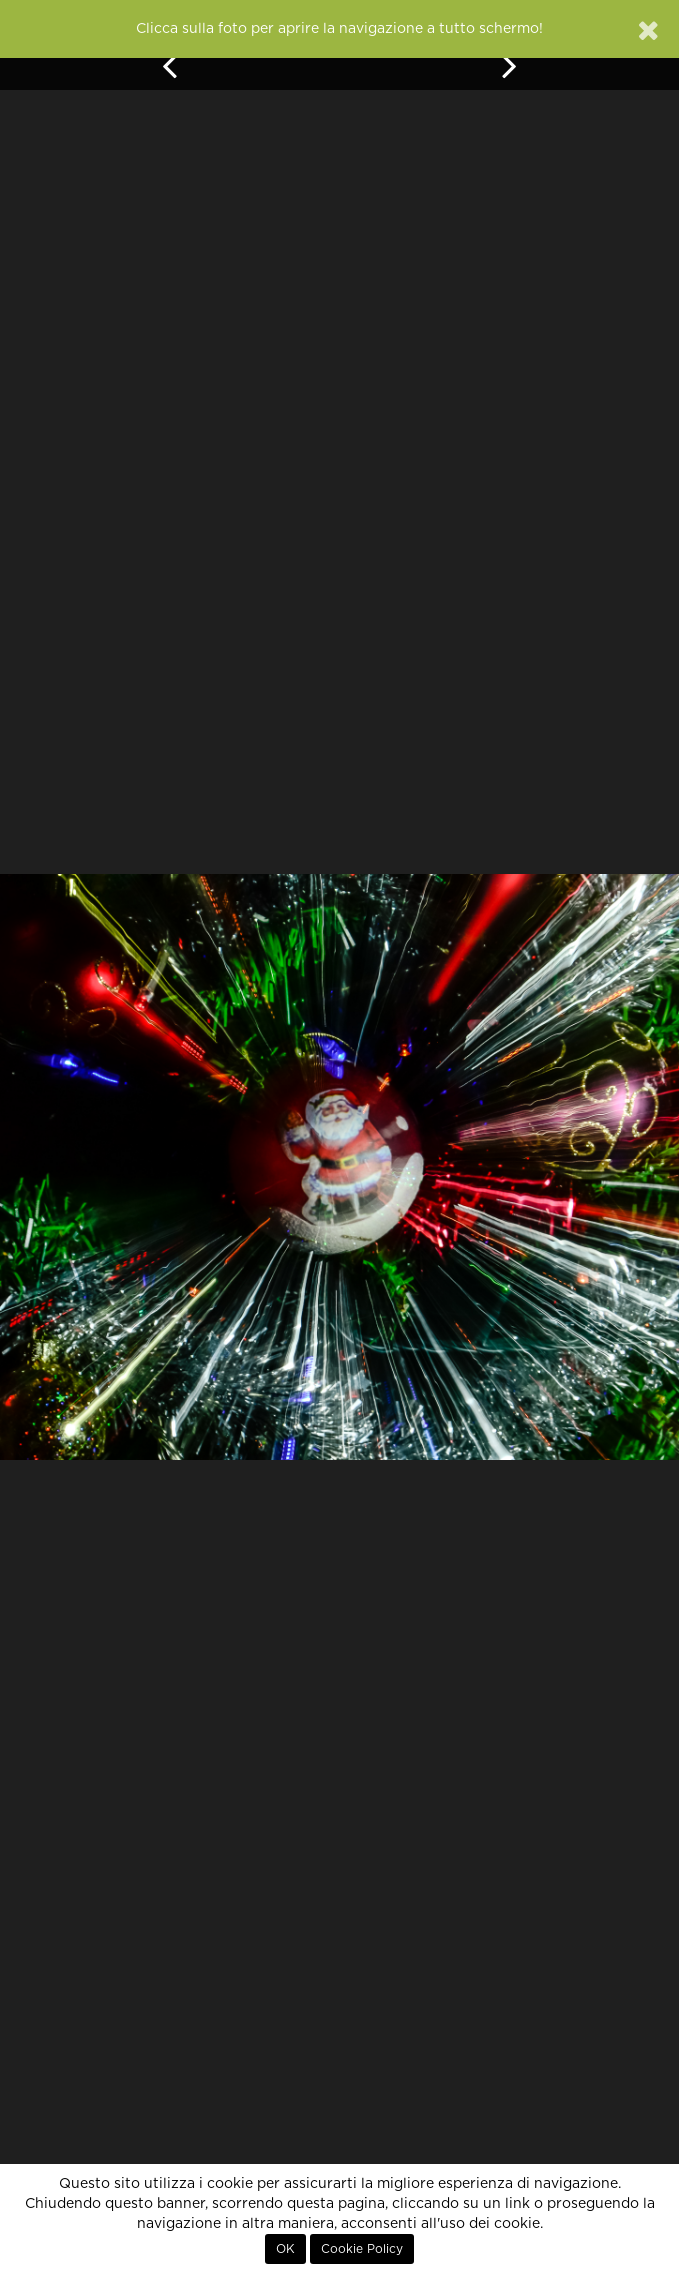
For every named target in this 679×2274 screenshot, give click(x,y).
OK (285, 2249)
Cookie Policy (362, 2249)
